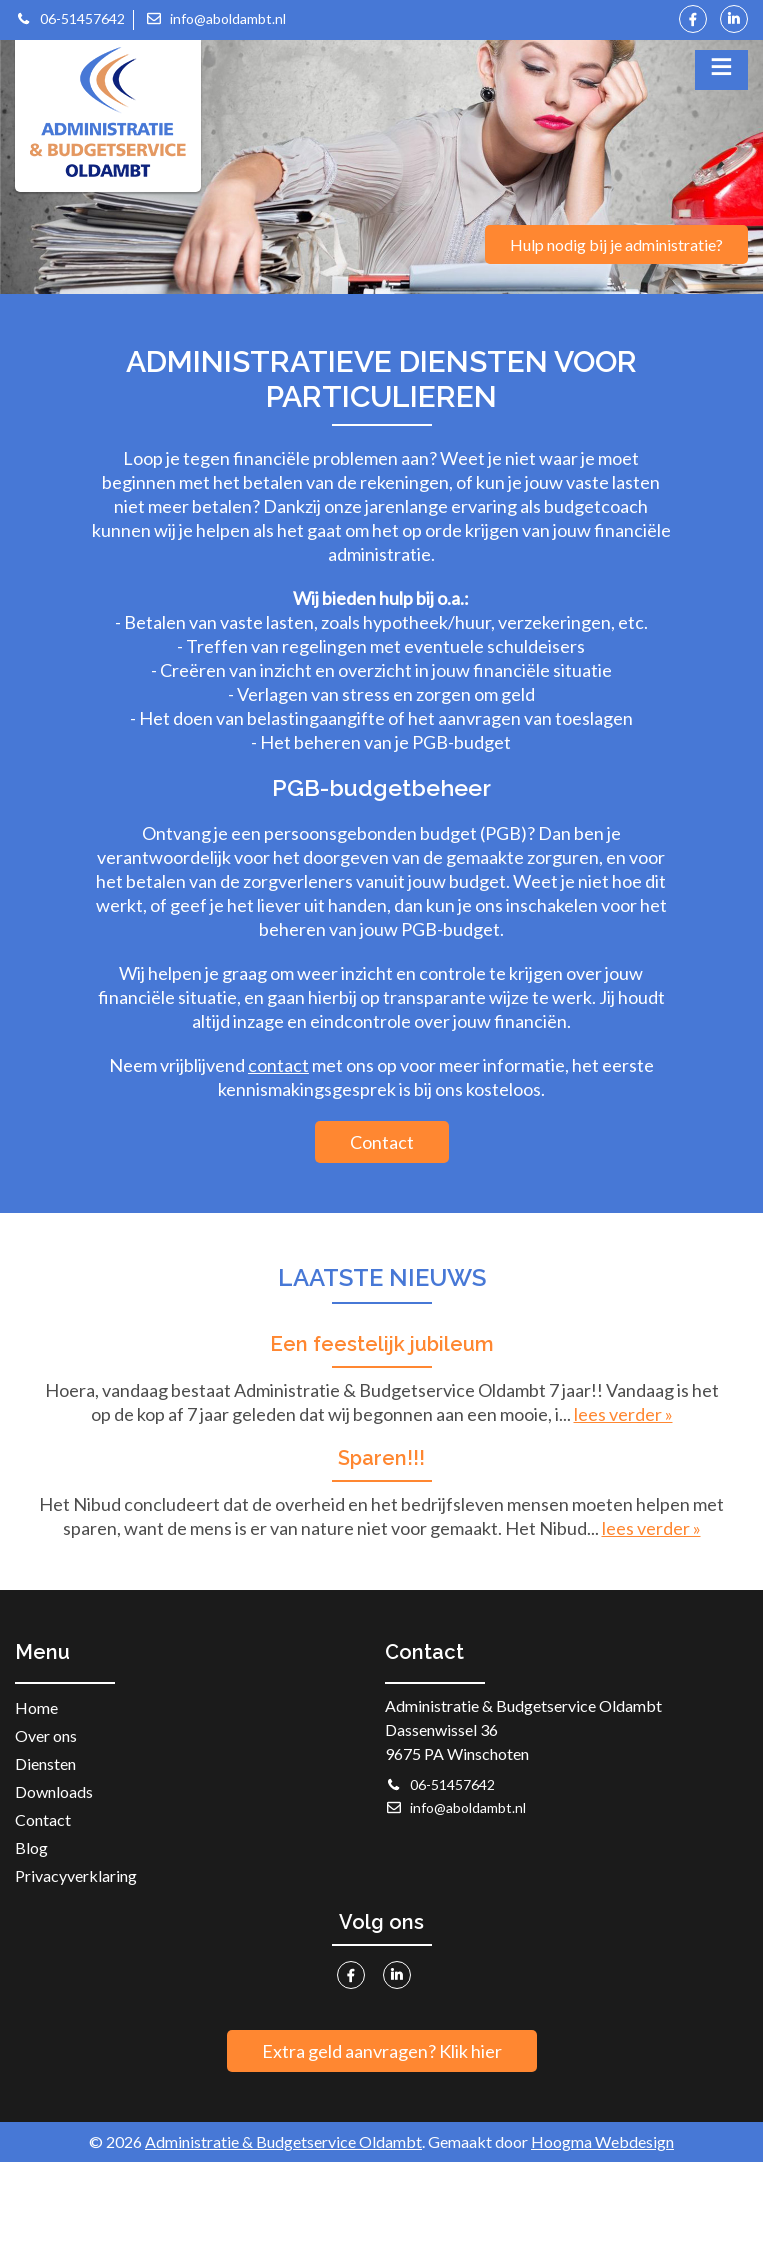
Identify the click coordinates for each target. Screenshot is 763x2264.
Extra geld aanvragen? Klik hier (382, 2051)
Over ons (46, 1735)
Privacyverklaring (76, 1875)
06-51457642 (70, 18)
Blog (31, 1847)
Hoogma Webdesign (602, 2141)
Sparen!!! (381, 1458)
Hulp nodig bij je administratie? (616, 244)
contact (278, 1065)
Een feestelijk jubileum (382, 1344)
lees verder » (623, 1414)
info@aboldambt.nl (215, 18)
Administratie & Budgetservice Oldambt (283, 2141)
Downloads (54, 1791)
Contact (382, 1142)
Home (36, 1707)
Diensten (45, 1763)
